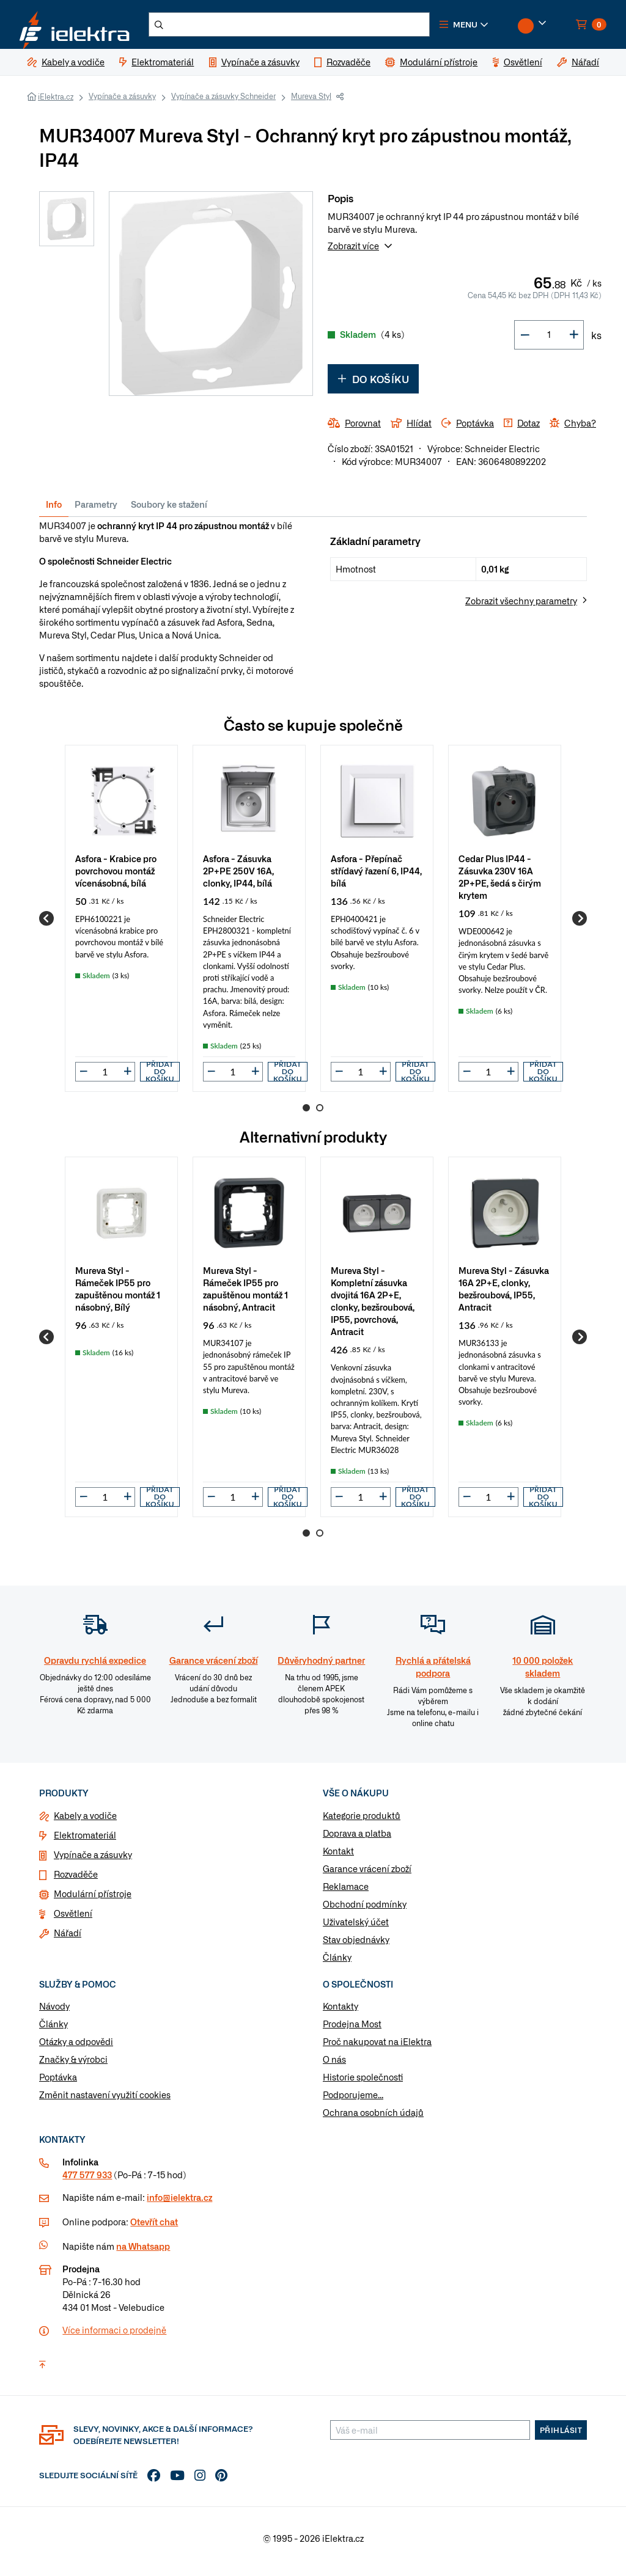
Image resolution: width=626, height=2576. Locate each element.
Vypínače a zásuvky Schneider (223, 103)
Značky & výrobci (73, 2066)
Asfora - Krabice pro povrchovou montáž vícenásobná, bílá (115, 877)
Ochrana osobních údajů (373, 2119)
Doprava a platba (357, 1840)
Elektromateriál (85, 1841)
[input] (105, 1079)
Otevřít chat (154, 2229)
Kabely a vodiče (85, 1822)
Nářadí (67, 1939)
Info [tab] (54, 511)
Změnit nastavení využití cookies (105, 2102)
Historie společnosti (363, 2084)
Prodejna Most (352, 2031)
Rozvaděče (76, 1881)
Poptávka (58, 2084)
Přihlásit (561, 2437)
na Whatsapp (143, 2253)
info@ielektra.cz (179, 2204)
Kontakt (338, 1857)
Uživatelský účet (356, 1928)
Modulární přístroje (92, 1900)
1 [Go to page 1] (306, 1115)
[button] (489, 28)
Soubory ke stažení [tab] (169, 511)
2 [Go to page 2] (319, 1115)
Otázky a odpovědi (76, 2049)
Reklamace (346, 1893)
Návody (54, 2013)
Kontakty (340, 2013)
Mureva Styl (311, 103)
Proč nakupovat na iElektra (377, 2049)
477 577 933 (87, 2182)
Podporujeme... (353, 2102)
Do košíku (373, 385)
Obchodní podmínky (365, 1911)
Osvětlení (73, 1920)
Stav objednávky (356, 1946)
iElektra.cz (55, 104)
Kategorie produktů (361, 1822)
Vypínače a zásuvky (122, 103)
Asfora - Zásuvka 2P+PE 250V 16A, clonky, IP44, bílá (238, 877)
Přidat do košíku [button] (159, 1079)
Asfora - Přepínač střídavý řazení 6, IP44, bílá (376, 877)
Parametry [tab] (96, 511)
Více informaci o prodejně (114, 2337)
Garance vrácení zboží (367, 1875)
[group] (121, 925)
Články (337, 1964)
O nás (334, 2066)
